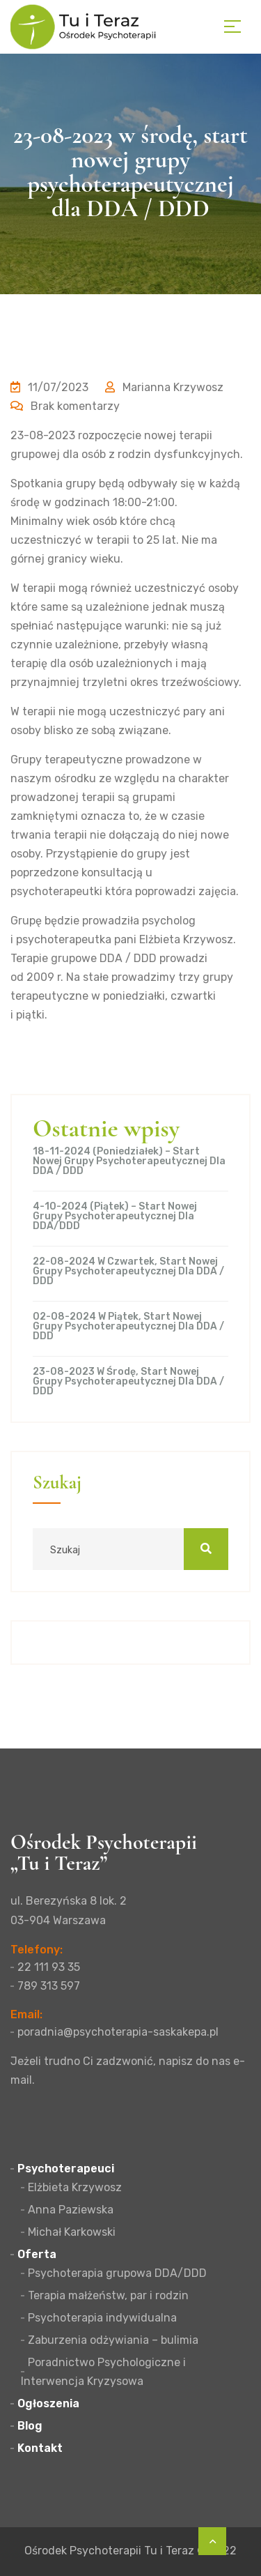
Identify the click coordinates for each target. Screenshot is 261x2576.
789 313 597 (48, 1985)
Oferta (36, 2254)
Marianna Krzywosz (164, 387)
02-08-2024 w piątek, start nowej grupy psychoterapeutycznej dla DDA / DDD (128, 1326)
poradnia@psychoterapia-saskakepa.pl (118, 2031)
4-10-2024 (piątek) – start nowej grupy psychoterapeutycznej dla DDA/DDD (115, 1216)
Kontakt (40, 2448)
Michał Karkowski (72, 2232)
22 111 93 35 (48, 1967)
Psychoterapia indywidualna (102, 2317)
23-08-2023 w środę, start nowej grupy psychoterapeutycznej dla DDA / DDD (128, 1381)
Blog (29, 2425)
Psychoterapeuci (65, 2168)
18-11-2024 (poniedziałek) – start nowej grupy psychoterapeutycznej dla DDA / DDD (129, 1161)
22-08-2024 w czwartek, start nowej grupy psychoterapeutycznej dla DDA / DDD (128, 1271)
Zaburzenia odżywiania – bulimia (113, 2340)
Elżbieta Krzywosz (75, 2187)
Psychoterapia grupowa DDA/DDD (117, 2273)
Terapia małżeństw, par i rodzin (108, 2295)
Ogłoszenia (48, 2403)
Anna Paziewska (70, 2209)
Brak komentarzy (65, 406)
